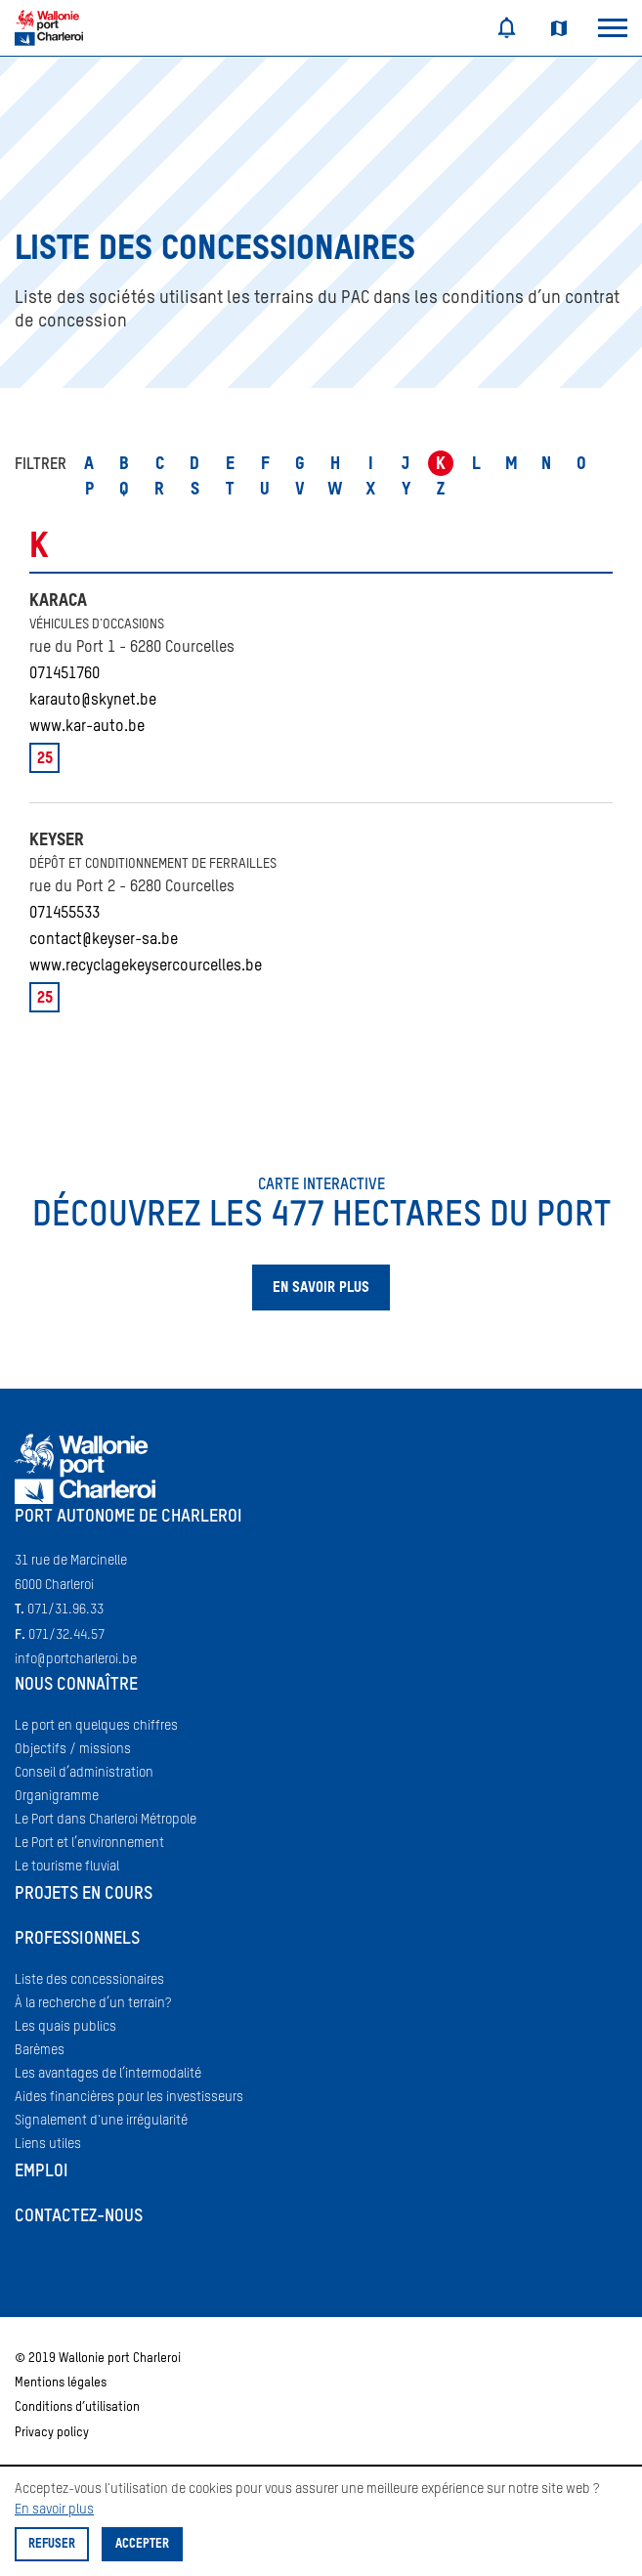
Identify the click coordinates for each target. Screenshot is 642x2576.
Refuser (51, 2544)
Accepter (142, 2544)
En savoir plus (54, 2509)
